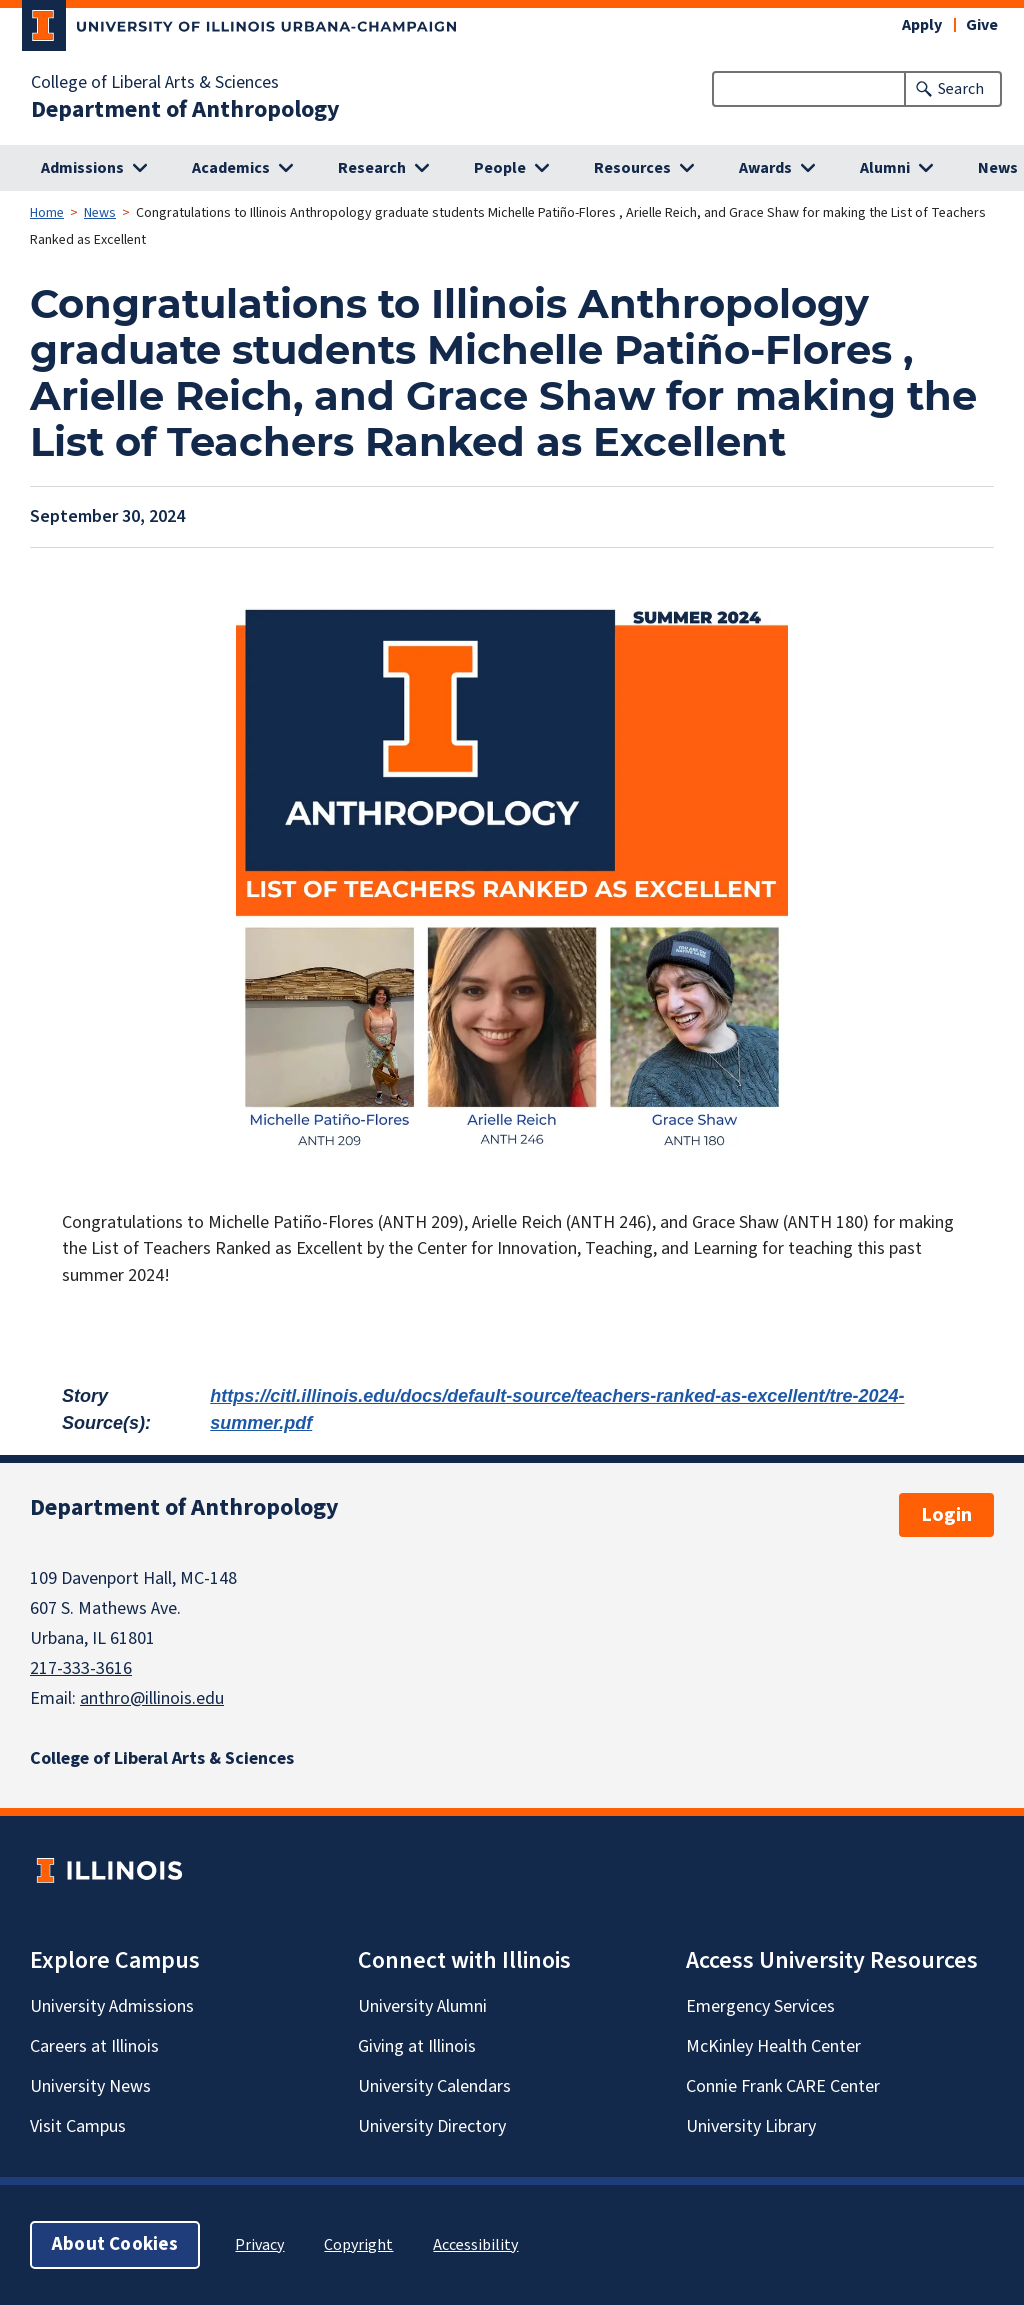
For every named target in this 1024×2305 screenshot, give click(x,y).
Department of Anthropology (185, 110)
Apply (922, 25)
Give (982, 25)
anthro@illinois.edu (152, 1698)
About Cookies (115, 2244)
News (100, 213)
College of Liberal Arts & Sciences (155, 83)
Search (961, 89)
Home (47, 213)
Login (946, 1515)
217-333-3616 (81, 1668)
